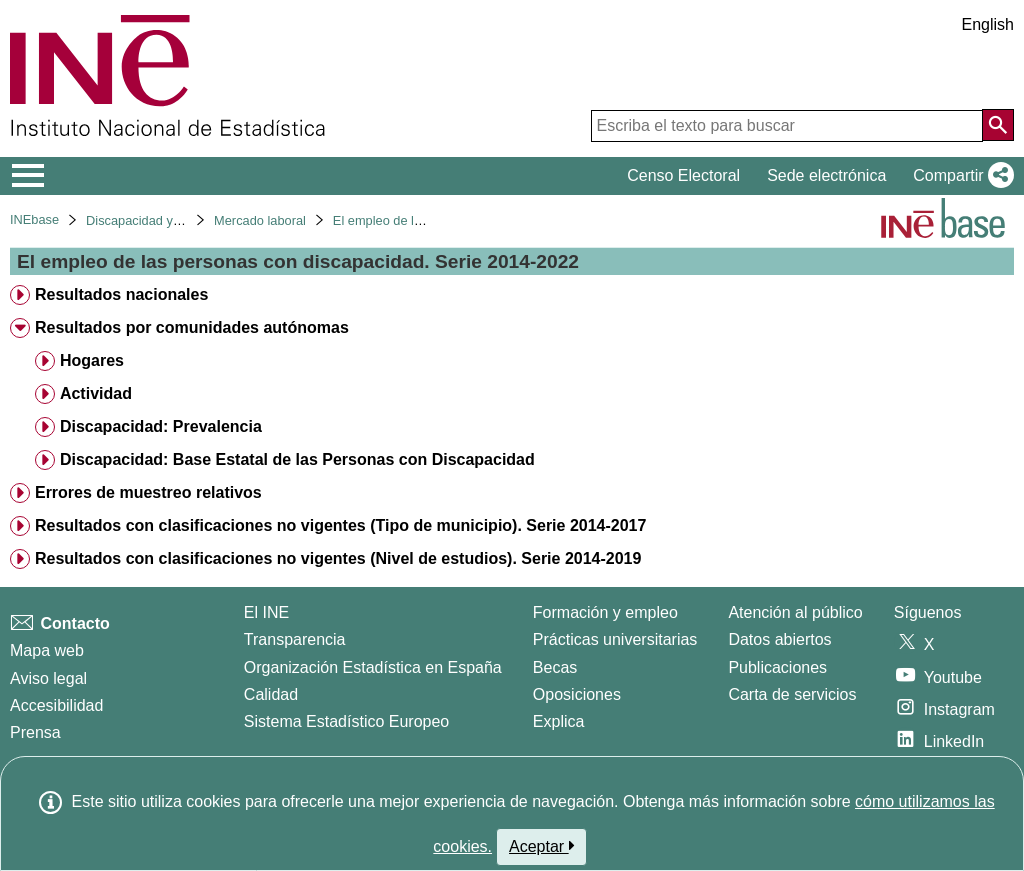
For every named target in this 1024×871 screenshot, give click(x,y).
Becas (555, 667)
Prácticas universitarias (615, 639)
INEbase (34, 219)
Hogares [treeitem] (92, 360)
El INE (266, 612)
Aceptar (541, 846)
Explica (559, 721)
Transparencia (295, 639)
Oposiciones (577, 694)
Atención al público (795, 612)
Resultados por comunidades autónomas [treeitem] (192, 327)
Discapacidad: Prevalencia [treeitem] (161, 426)
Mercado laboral (260, 220)
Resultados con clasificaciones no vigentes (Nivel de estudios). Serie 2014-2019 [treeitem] (338, 558)
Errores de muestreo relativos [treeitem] (148, 492)
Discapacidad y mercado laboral (177, 220)
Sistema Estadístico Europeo (346, 721)
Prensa (35, 732)
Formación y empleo (605, 612)
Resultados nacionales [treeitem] (121, 294)
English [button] (988, 24)
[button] (959, 176)
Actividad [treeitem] (96, 393)
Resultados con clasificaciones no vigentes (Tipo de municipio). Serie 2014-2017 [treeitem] (340, 525)
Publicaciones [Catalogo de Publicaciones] (777, 667)
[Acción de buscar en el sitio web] (998, 125)
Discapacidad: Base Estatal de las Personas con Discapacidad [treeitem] (297, 459)
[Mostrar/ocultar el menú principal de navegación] (28, 176)
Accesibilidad (56, 705)
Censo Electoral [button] (683, 175)
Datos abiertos (779, 639)
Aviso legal (48, 678)
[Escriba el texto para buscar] (787, 126)
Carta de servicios (792, 694)
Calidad (271, 694)
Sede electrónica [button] (826, 175)
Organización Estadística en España (373, 667)
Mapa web (47, 650)
